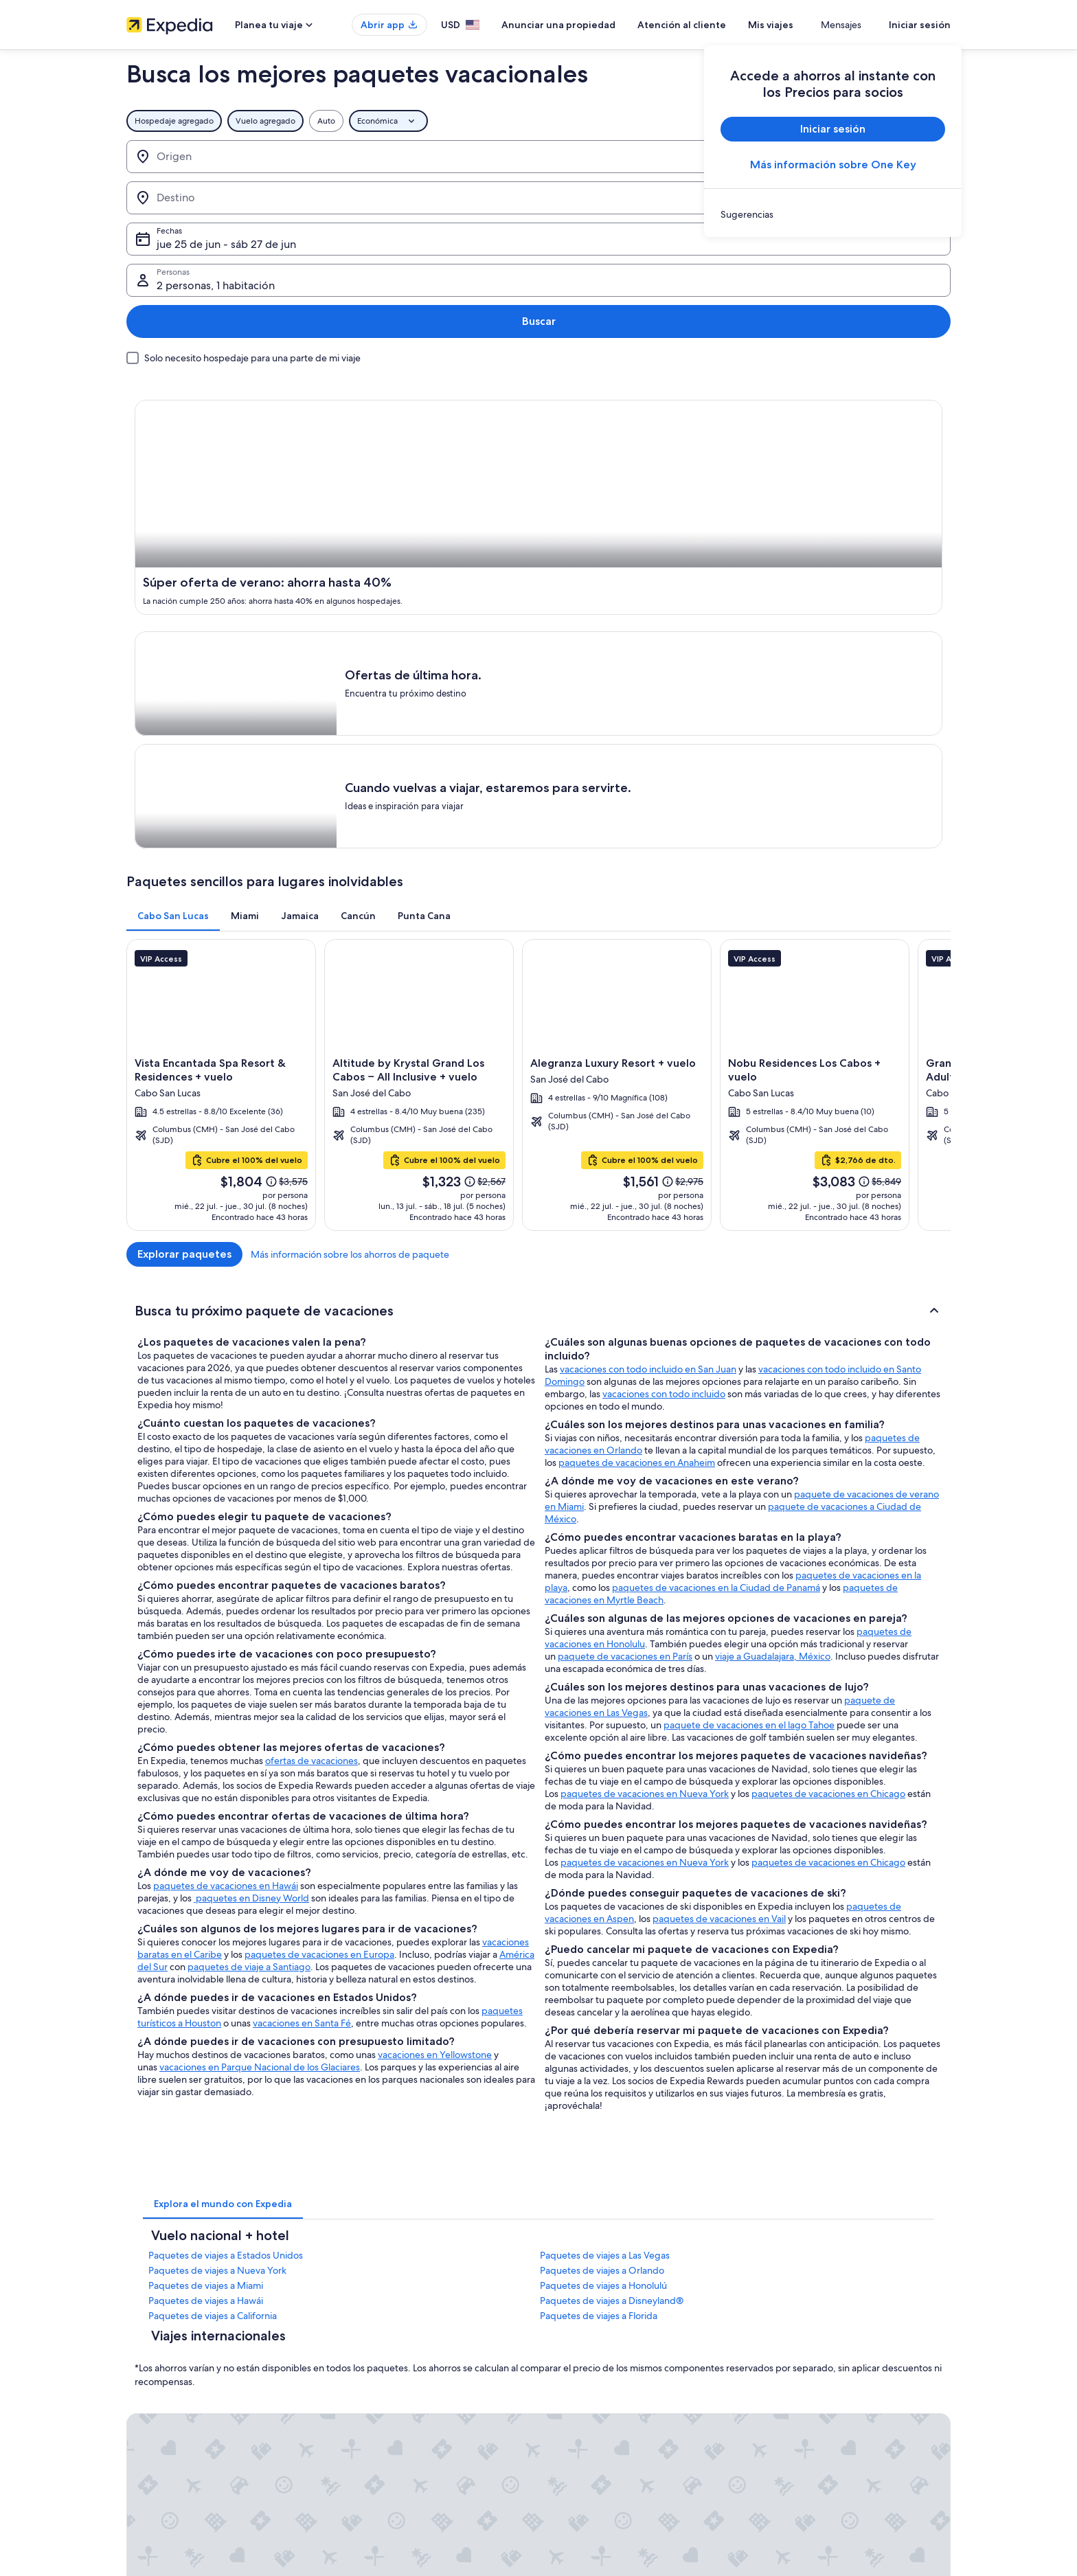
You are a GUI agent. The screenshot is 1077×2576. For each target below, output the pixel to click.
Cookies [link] (567, 2355)
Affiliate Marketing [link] (160, 2465)
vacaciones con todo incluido (663, 1010)
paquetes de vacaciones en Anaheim (636, 1078)
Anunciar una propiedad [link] (172, 2377)
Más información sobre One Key (833, 164)
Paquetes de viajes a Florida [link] (598, 1931)
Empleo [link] (140, 2355)
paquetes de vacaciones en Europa (319, 1570)
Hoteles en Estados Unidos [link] (388, 2355)
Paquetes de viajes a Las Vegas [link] (605, 1871)
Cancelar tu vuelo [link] (797, 2377)
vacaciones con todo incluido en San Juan (648, 985)
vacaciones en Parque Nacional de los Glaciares (259, 1683)
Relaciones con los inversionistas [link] (186, 2421)
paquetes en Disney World (251, 1514)
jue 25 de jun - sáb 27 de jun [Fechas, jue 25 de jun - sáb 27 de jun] (577, 162)
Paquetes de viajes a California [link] (212, 1931)
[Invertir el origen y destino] (297, 156)
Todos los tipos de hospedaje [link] (394, 2465)
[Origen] (209, 156)
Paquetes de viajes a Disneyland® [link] (611, 1916)
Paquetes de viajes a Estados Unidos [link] (225, 1871)
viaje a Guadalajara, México (772, 1272)
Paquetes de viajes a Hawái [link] (205, 1916)
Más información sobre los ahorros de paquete (851, 843)
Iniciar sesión (920, 25)
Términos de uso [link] (582, 2377)
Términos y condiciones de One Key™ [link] (622, 2399)
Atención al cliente (722, 25)
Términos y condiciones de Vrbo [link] (612, 2421)
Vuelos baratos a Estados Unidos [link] (399, 2421)
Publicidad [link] (146, 2443)
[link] (833, 214)
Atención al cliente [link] (800, 2333)
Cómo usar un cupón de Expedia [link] (826, 2421)
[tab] (173, 505)
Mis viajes (811, 25)
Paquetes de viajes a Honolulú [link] (603, 1901)
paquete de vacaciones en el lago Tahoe (749, 1341)
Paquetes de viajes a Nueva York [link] (217, 1886)
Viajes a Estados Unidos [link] (382, 2399)
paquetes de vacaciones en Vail (719, 1534)
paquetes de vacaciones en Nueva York (644, 1409)
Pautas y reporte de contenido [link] (609, 2487)
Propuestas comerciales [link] (170, 2399)
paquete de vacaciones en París (625, 1272)
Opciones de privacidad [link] (597, 2465)
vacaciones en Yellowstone (435, 1670)
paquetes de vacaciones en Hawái (225, 1501)
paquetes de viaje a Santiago (249, 1583)
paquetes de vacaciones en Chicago (828, 1409)
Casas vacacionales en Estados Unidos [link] (409, 2377)
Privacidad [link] (571, 2333)
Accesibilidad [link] (577, 2443)
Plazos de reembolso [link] (804, 2399)
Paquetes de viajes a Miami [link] (205, 1901)
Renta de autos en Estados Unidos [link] (402, 2443)
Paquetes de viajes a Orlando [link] (602, 1886)
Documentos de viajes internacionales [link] (836, 2443)
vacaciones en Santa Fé (302, 1639)
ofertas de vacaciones (311, 1376)
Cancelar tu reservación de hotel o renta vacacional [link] (859, 2355)
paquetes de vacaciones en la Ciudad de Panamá (716, 1203)
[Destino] (385, 156)
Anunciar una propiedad (599, 25)
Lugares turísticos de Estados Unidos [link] (406, 2333)
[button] (538, 924)
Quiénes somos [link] (155, 2333)
